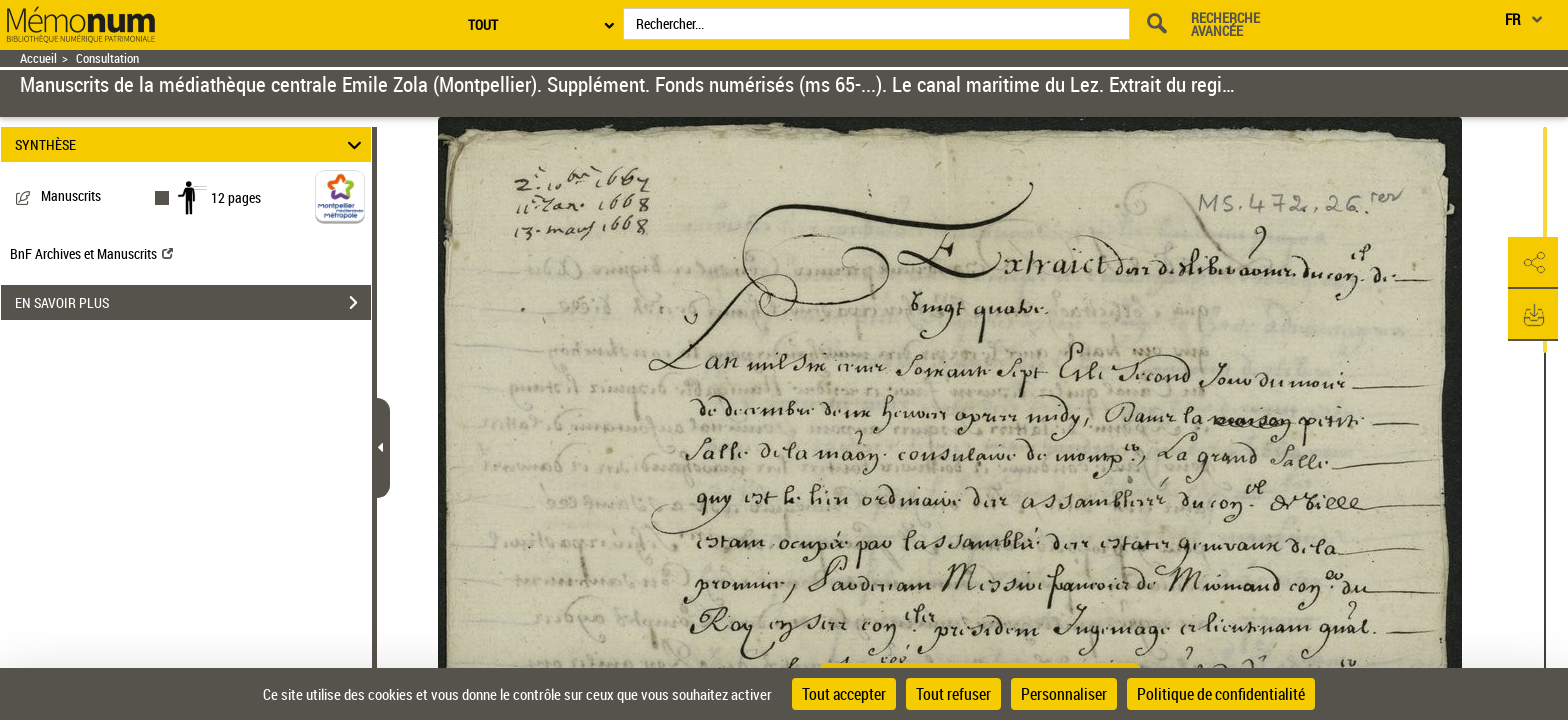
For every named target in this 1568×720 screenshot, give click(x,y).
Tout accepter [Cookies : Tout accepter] (844, 694)
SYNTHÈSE (191, 144)
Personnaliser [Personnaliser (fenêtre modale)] (1064, 694)
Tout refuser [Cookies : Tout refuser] (953, 694)
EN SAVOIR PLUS (193, 303)
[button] (1533, 263)
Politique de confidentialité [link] (1221, 694)
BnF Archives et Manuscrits (91, 253)
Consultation (107, 58)
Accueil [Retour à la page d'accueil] (38, 58)
